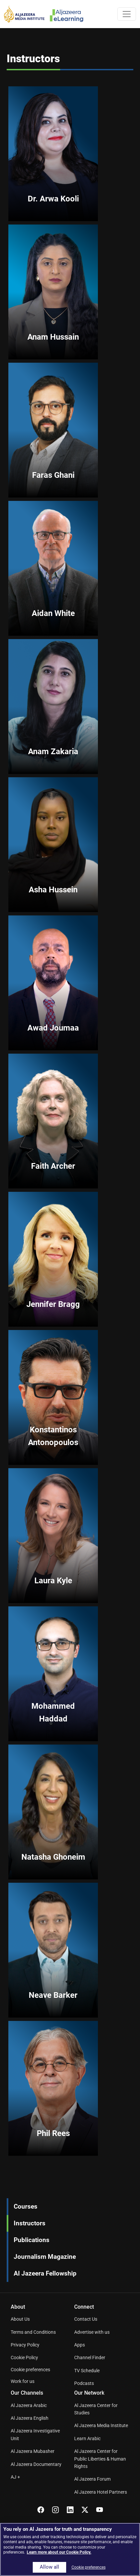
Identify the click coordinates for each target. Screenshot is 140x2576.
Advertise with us (92, 2332)
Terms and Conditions (33, 2332)
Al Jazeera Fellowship (45, 2273)
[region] (70, 2549)
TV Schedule (87, 2370)
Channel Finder (89, 2357)
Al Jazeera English (29, 2418)
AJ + (15, 2477)
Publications (31, 2240)
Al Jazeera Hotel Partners (100, 2492)
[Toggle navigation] (126, 14)
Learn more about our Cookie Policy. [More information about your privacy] (59, 2552)
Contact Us (85, 2319)
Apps (79, 2344)
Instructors (29, 2223)
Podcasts (84, 2383)
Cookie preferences (30, 2369)
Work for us (22, 2381)
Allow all (49, 2567)
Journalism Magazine (45, 2256)
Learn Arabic (87, 2438)
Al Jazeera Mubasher (32, 2451)
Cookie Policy (24, 2357)
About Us (20, 2319)
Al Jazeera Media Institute (101, 2425)
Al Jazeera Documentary (36, 2464)
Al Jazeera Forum (92, 2479)
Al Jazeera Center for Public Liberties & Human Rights (100, 2459)
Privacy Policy (25, 2344)
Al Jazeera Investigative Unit (35, 2434)
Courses (25, 2206)
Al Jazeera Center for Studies (96, 2409)
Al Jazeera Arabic (29, 2405)
